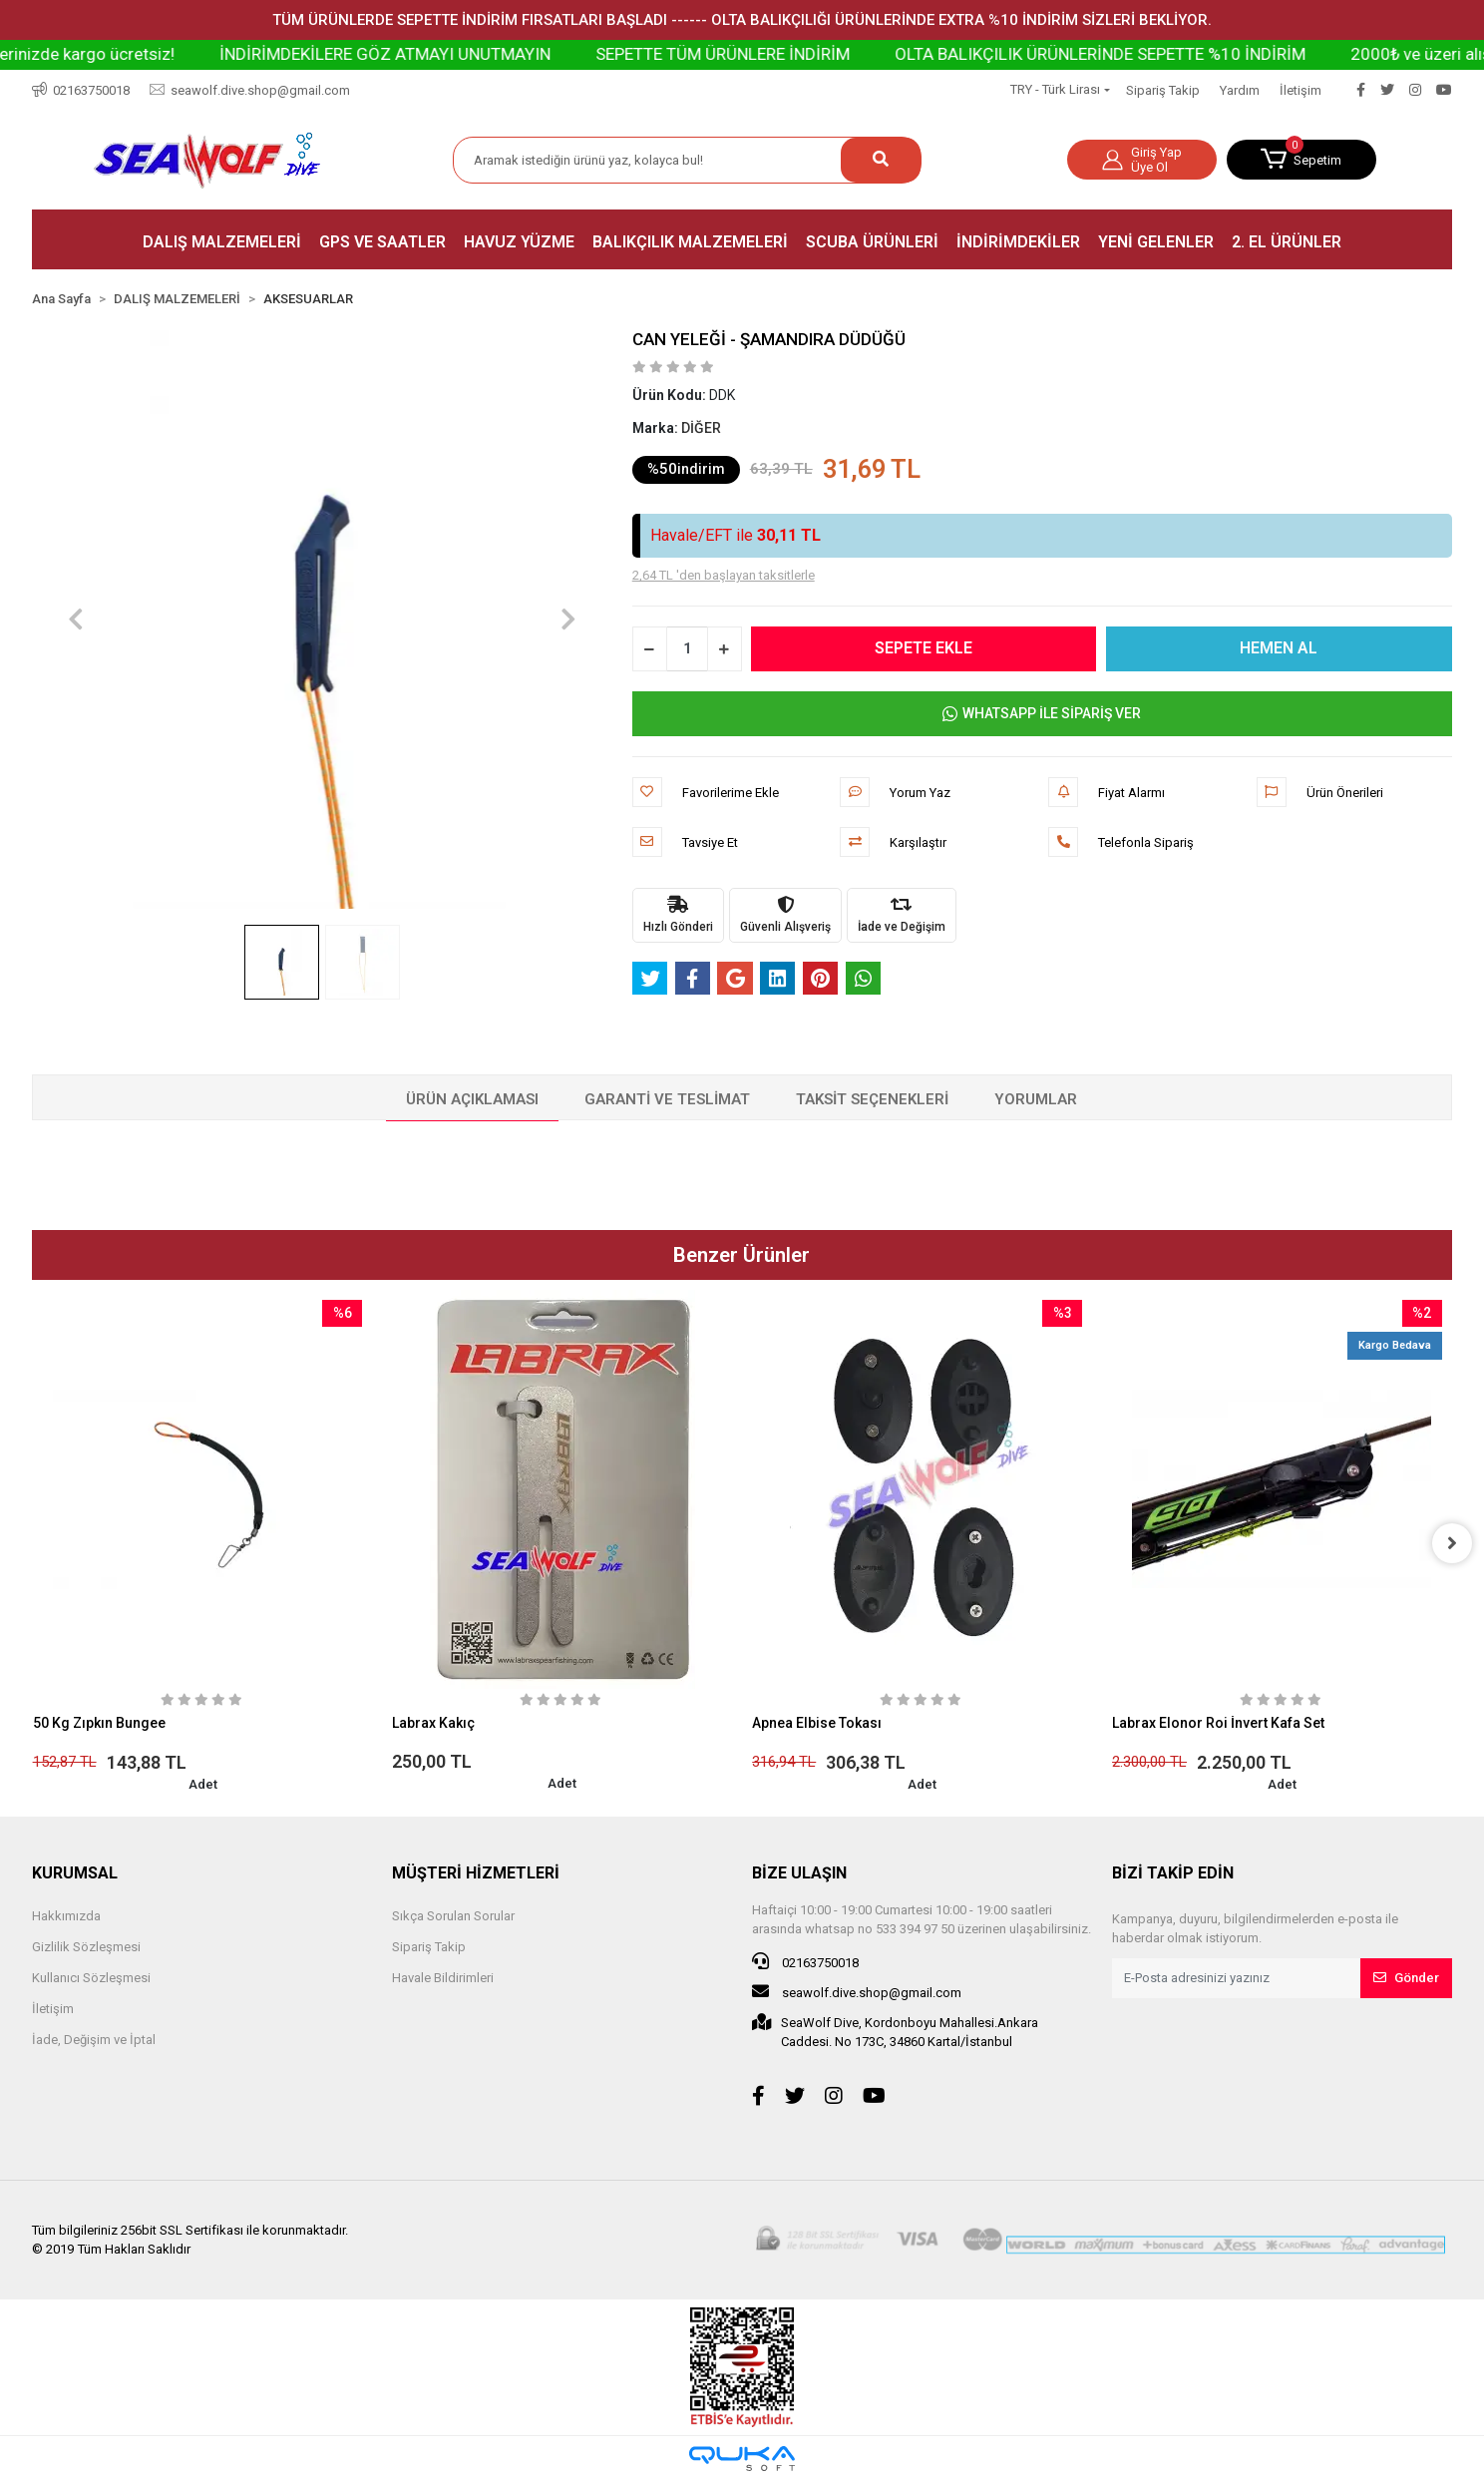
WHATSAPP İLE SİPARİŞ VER (1041, 713)
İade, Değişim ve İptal (94, 2039)
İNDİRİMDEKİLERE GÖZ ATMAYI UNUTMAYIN (458, 54)
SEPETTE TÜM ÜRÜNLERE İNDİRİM (796, 54)
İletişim (1300, 90)
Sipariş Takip (1163, 90)
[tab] (472, 1100)
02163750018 (805, 1961)
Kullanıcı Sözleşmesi (91, 1977)
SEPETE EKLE (924, 647)
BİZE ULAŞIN (799, 1872)
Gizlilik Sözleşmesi (86, 1946)
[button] (1301, 160)
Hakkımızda (66, 1915)
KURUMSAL (75, 1872)
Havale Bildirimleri (443, 1977)
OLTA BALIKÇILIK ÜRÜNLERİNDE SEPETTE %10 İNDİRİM (1173, 54)
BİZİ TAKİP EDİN (1173, 1872)
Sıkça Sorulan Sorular (453, 1915)
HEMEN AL (1279, 647)
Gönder (1406, 1977)
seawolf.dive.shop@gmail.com (856, 1991)
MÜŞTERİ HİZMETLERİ (475, 1872)
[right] (1452, 1543)
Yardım (1240, 90)
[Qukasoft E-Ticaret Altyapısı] (742, 2458)
